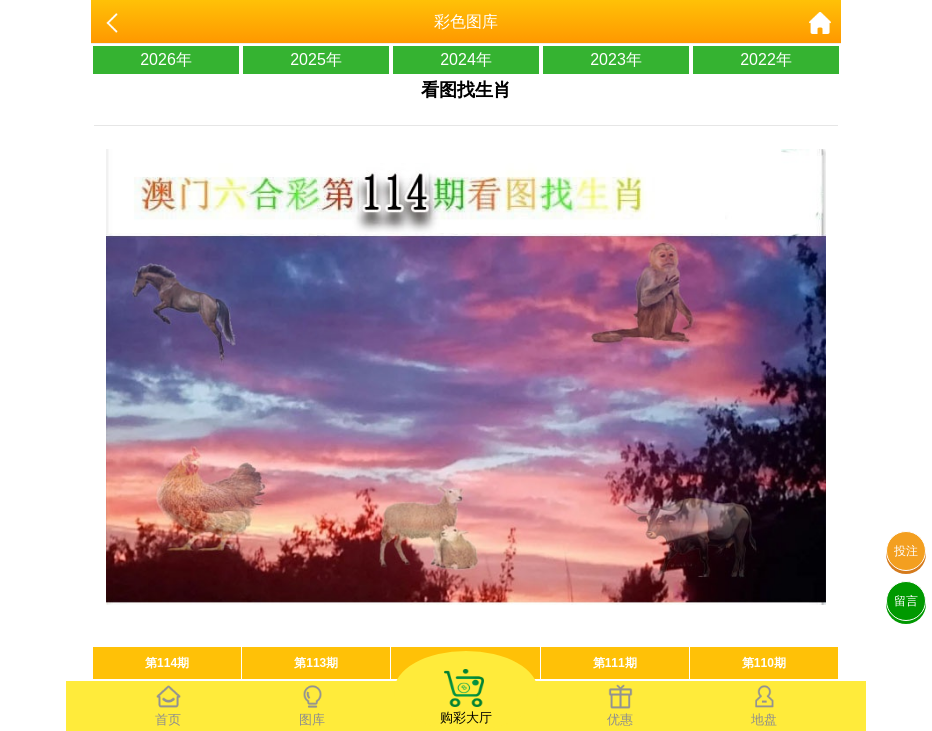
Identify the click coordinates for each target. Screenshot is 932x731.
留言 (906, 601)
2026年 (166, 59)
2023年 (616, 59)
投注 (906, 551)
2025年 (316, 59)
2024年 (466, 59)
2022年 (766, 59)
